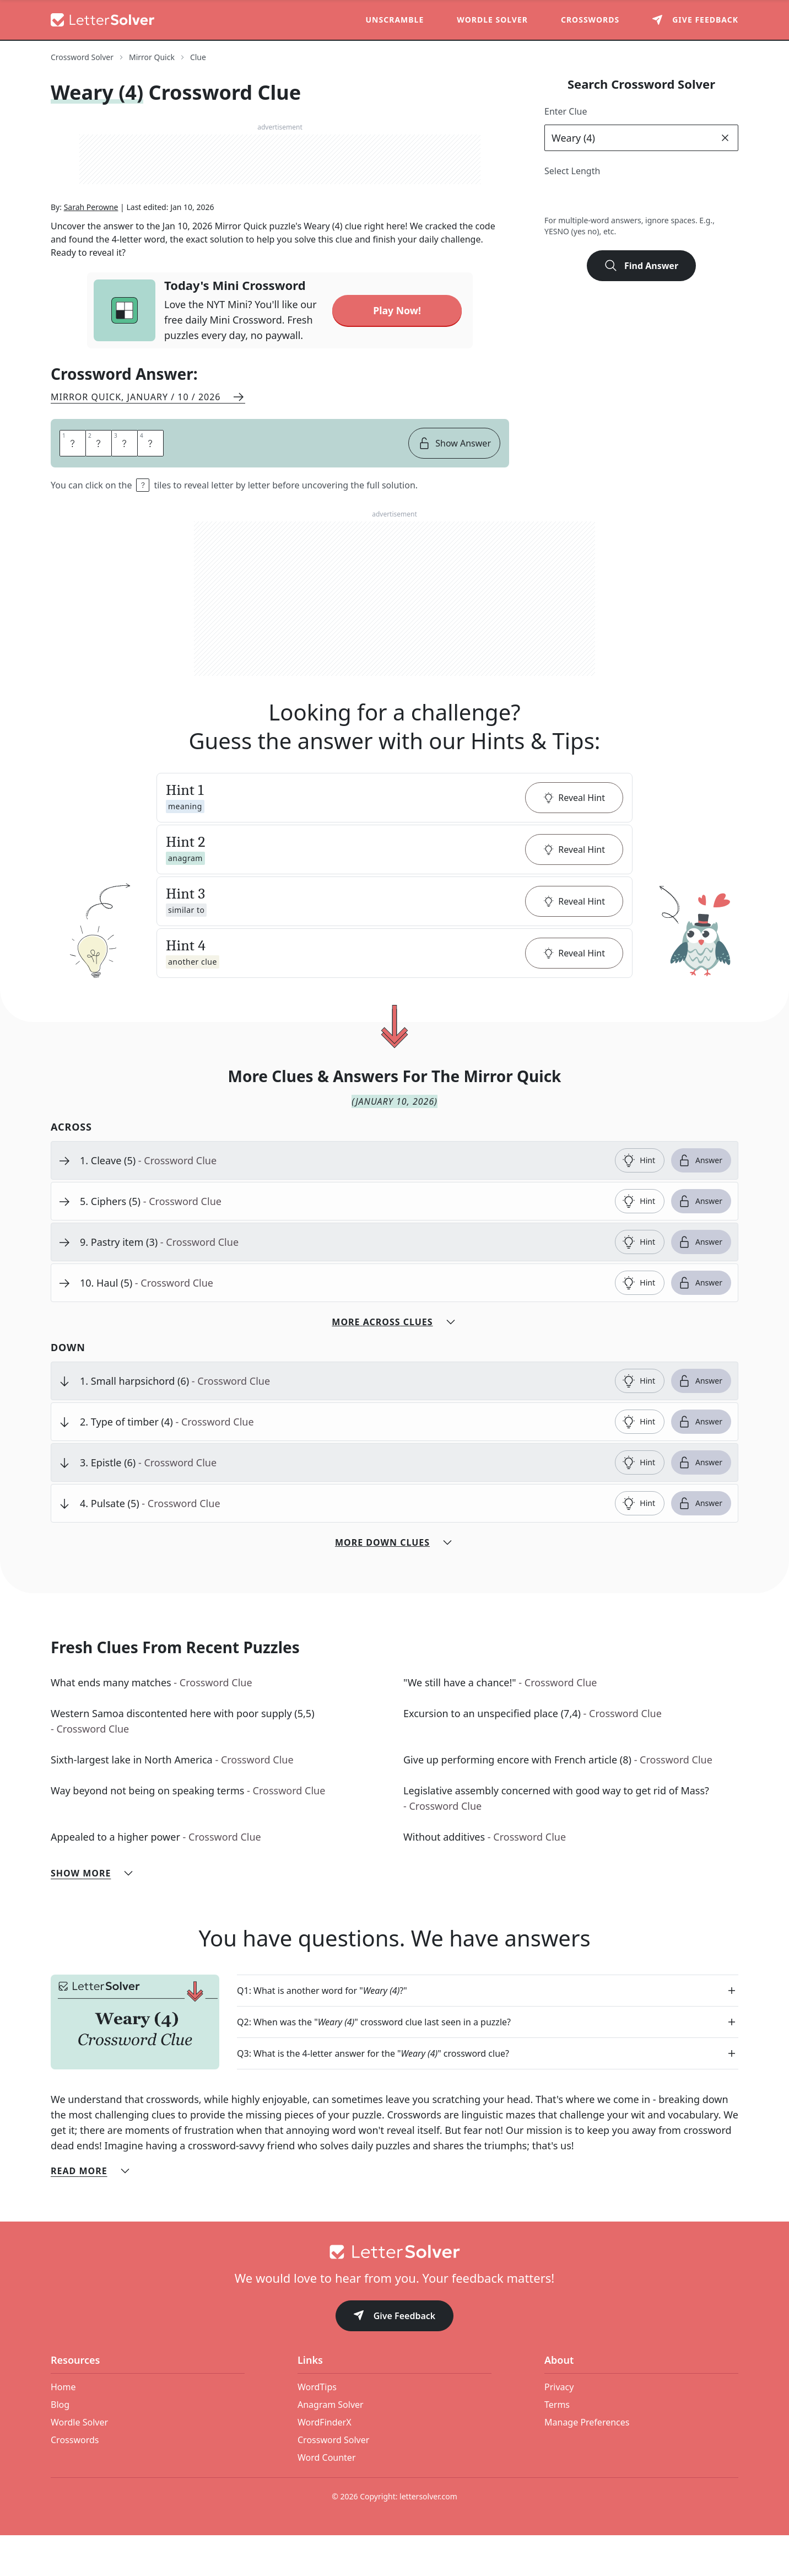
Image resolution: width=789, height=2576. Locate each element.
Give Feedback (395, 2357)
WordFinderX (325, 2463)
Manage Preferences (586, 2463)
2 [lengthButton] (555, 197)
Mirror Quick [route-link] (152, 57)
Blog (60, 2445)
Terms (557, 2445)
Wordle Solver (492, 19)
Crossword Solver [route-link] (82, 57)
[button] (394, 838)
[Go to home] (394, 2292)
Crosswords (590, 19)
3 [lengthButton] (579, 197)
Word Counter (327, 2498)
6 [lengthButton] (652, 197)
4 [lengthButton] (604, 197)
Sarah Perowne (91, 248)
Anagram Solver (331, 2445)
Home (63, 2428)
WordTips (317, 2428)
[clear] (725, 137)
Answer (700, 1201)
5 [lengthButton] (628, 197)
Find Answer (641, 265)
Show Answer (454, 484)
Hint (638, 1201)
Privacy (559, 2428)
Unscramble (395, 19)
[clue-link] (343, 1201)
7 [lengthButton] (676, 197)
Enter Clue (565, 111)
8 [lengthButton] (701, 197)
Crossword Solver (333, 2481)
